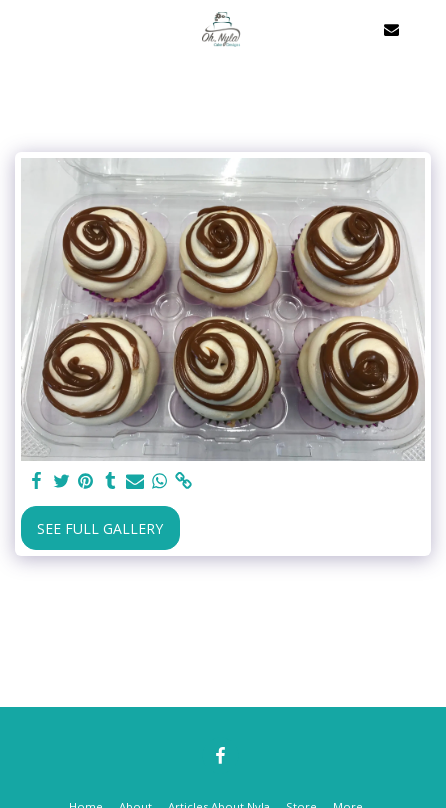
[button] (22, 28)
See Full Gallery (100, 528)
